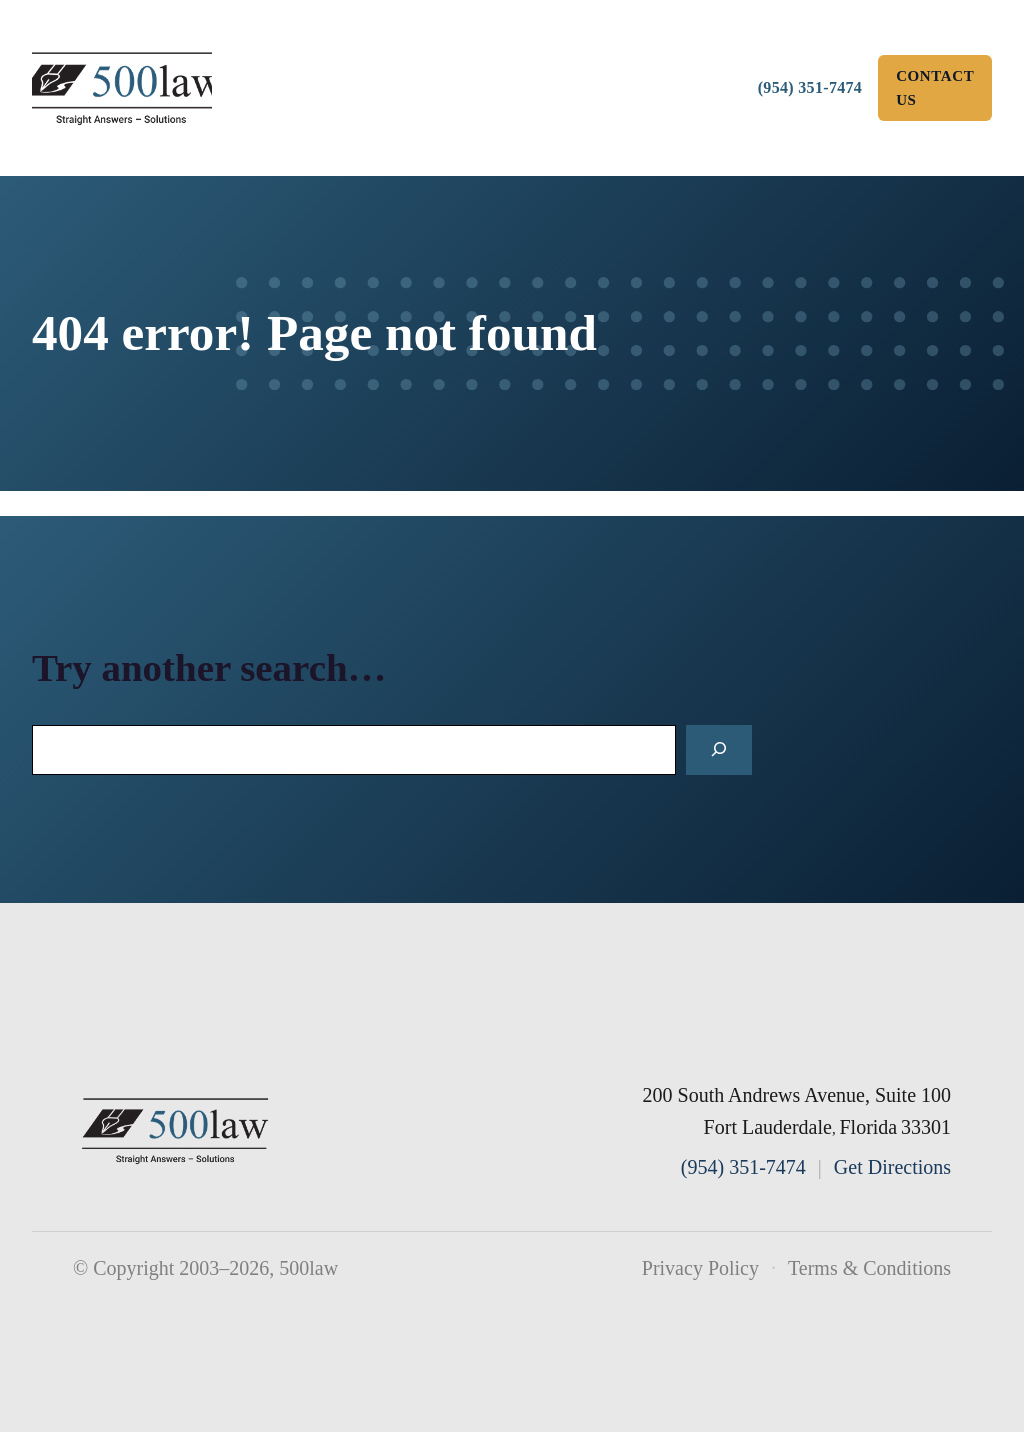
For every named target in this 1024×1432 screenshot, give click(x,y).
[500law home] (175, 1131)
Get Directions (892, 1167)
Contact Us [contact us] (935, 88)
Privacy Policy (700, 1268)
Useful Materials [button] (488, 124)
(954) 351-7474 (743, 1167)
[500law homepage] (122, 88)
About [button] (335, 52)
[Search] (719, 750)
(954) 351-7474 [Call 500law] (810, 87)
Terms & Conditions (869, 1268)
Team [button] (481, 52)
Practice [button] (634, 52)
